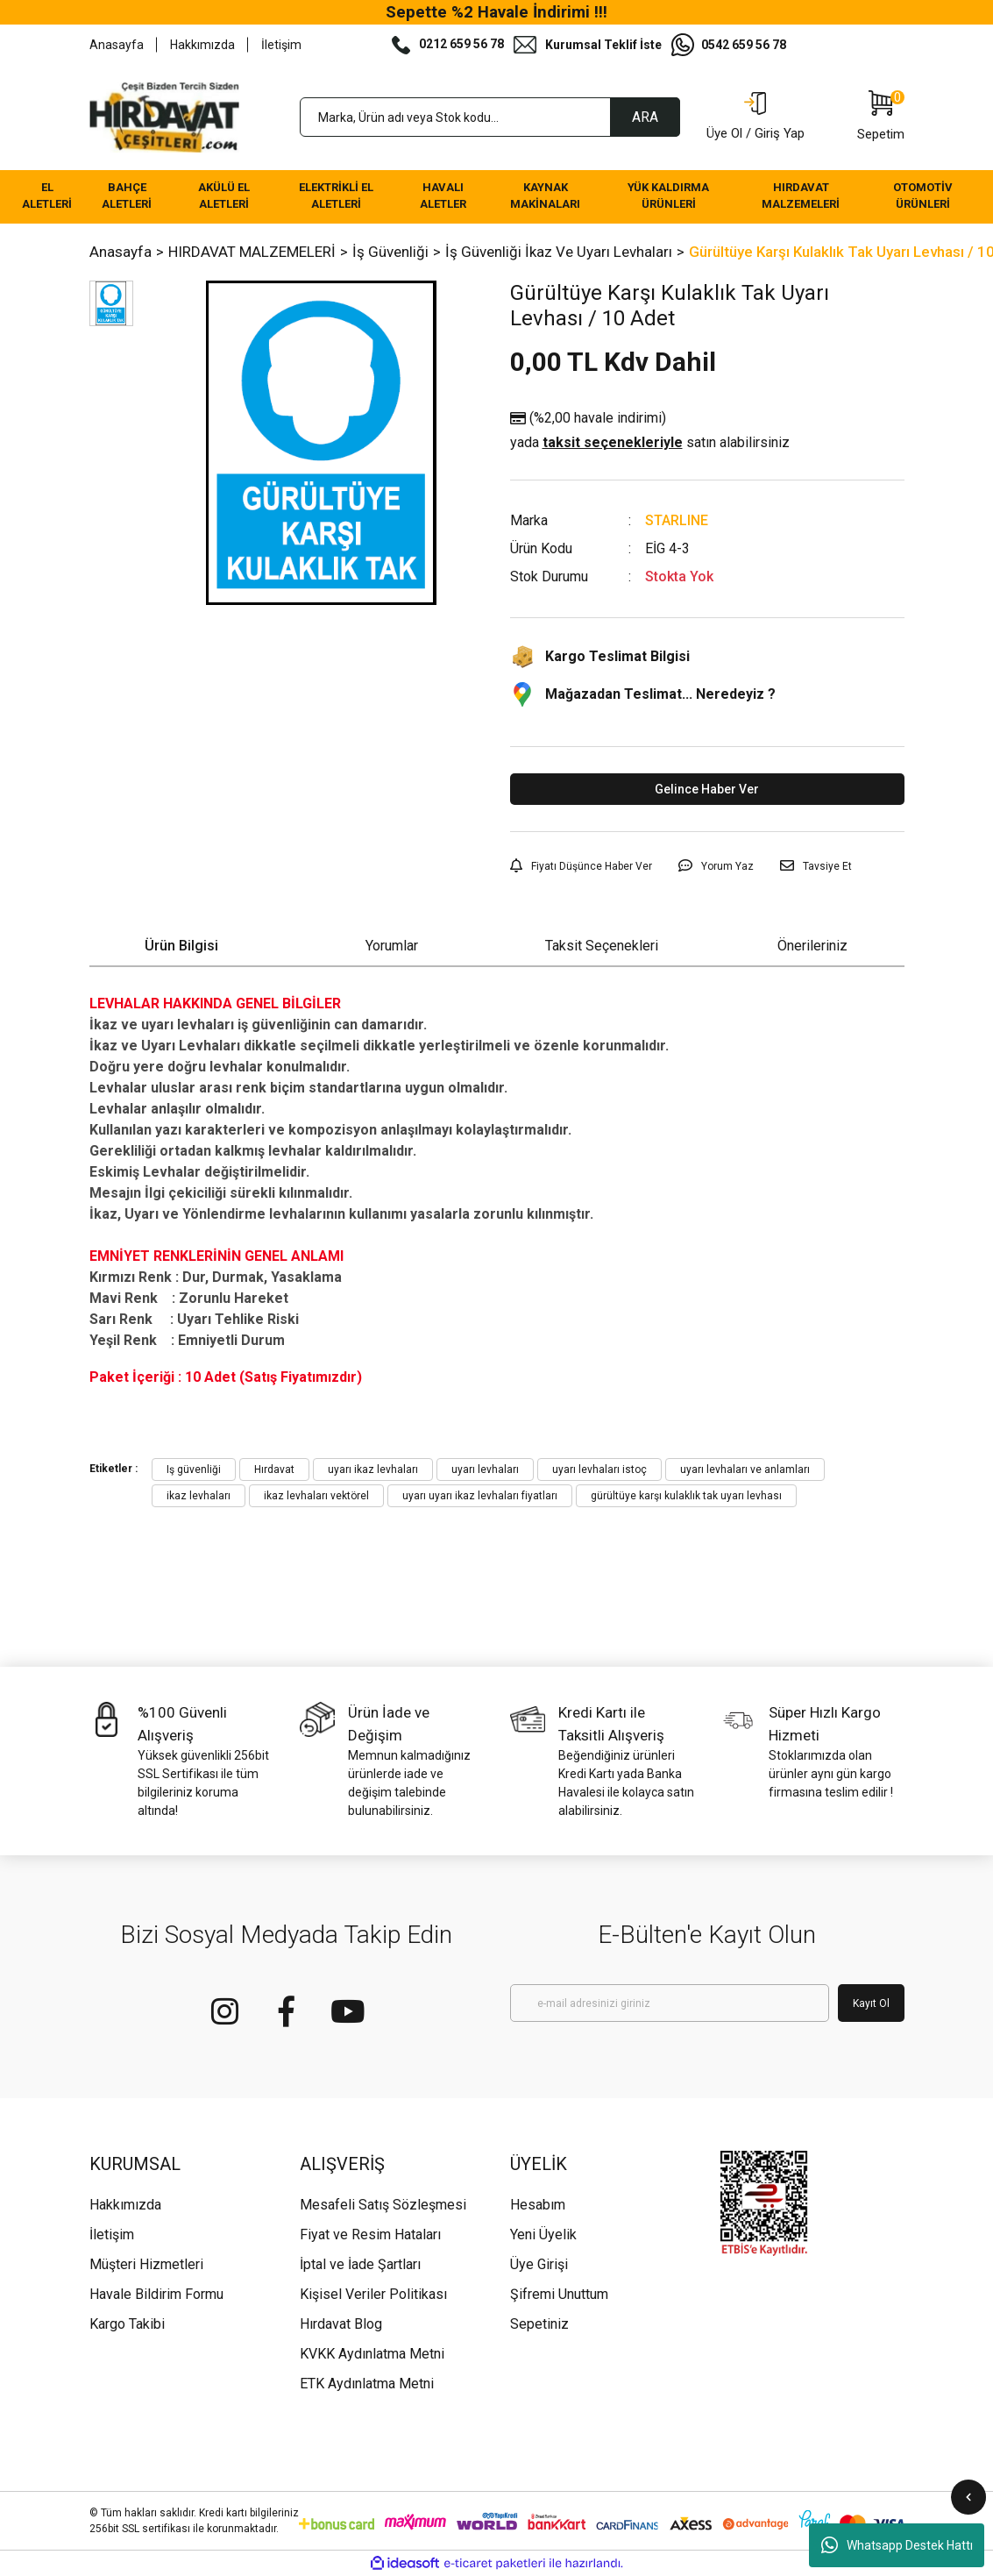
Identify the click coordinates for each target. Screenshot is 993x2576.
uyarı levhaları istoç (599, 1469)
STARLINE (676, 520)
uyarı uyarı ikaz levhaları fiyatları (479, 1496)
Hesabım (537, 2204)
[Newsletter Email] (669, 2003)
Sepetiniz (539, 2324)
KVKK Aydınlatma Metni (372, 2353)
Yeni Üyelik (543, 2234)
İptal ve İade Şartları (360, 2264)
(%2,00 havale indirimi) (650, 431)
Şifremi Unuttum (559, 2294)
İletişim (281, 45)
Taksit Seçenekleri (601, 945)
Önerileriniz (812, 945)
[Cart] (880, 117)
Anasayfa (116, 45)
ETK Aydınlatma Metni (367, 2383)
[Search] (490, 117)
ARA (645, 117)
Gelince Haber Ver (707, 789)
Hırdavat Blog (341, 2324)
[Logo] (164, 117)
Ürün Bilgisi (181, 945)
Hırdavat (274, 1469)
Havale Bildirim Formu (156, 2294)
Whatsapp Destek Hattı (897, 2545)
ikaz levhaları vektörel (316, 1496)
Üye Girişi (539, 2264)
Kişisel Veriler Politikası (373, 2294)
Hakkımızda (202, 45)
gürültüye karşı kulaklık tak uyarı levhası (686, 1496)
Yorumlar (391, 945)
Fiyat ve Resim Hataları (370, 2234)
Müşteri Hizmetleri (146, 2264)
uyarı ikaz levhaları (373, 1469)
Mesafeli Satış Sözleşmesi (383, 2204)
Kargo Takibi (127, 2324)
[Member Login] (755, 117)
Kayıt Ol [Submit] (871, 2003)
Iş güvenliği (194, 1469)
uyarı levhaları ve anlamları (745, 1469)
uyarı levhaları (485, 1469)
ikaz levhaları (199, 1496)
